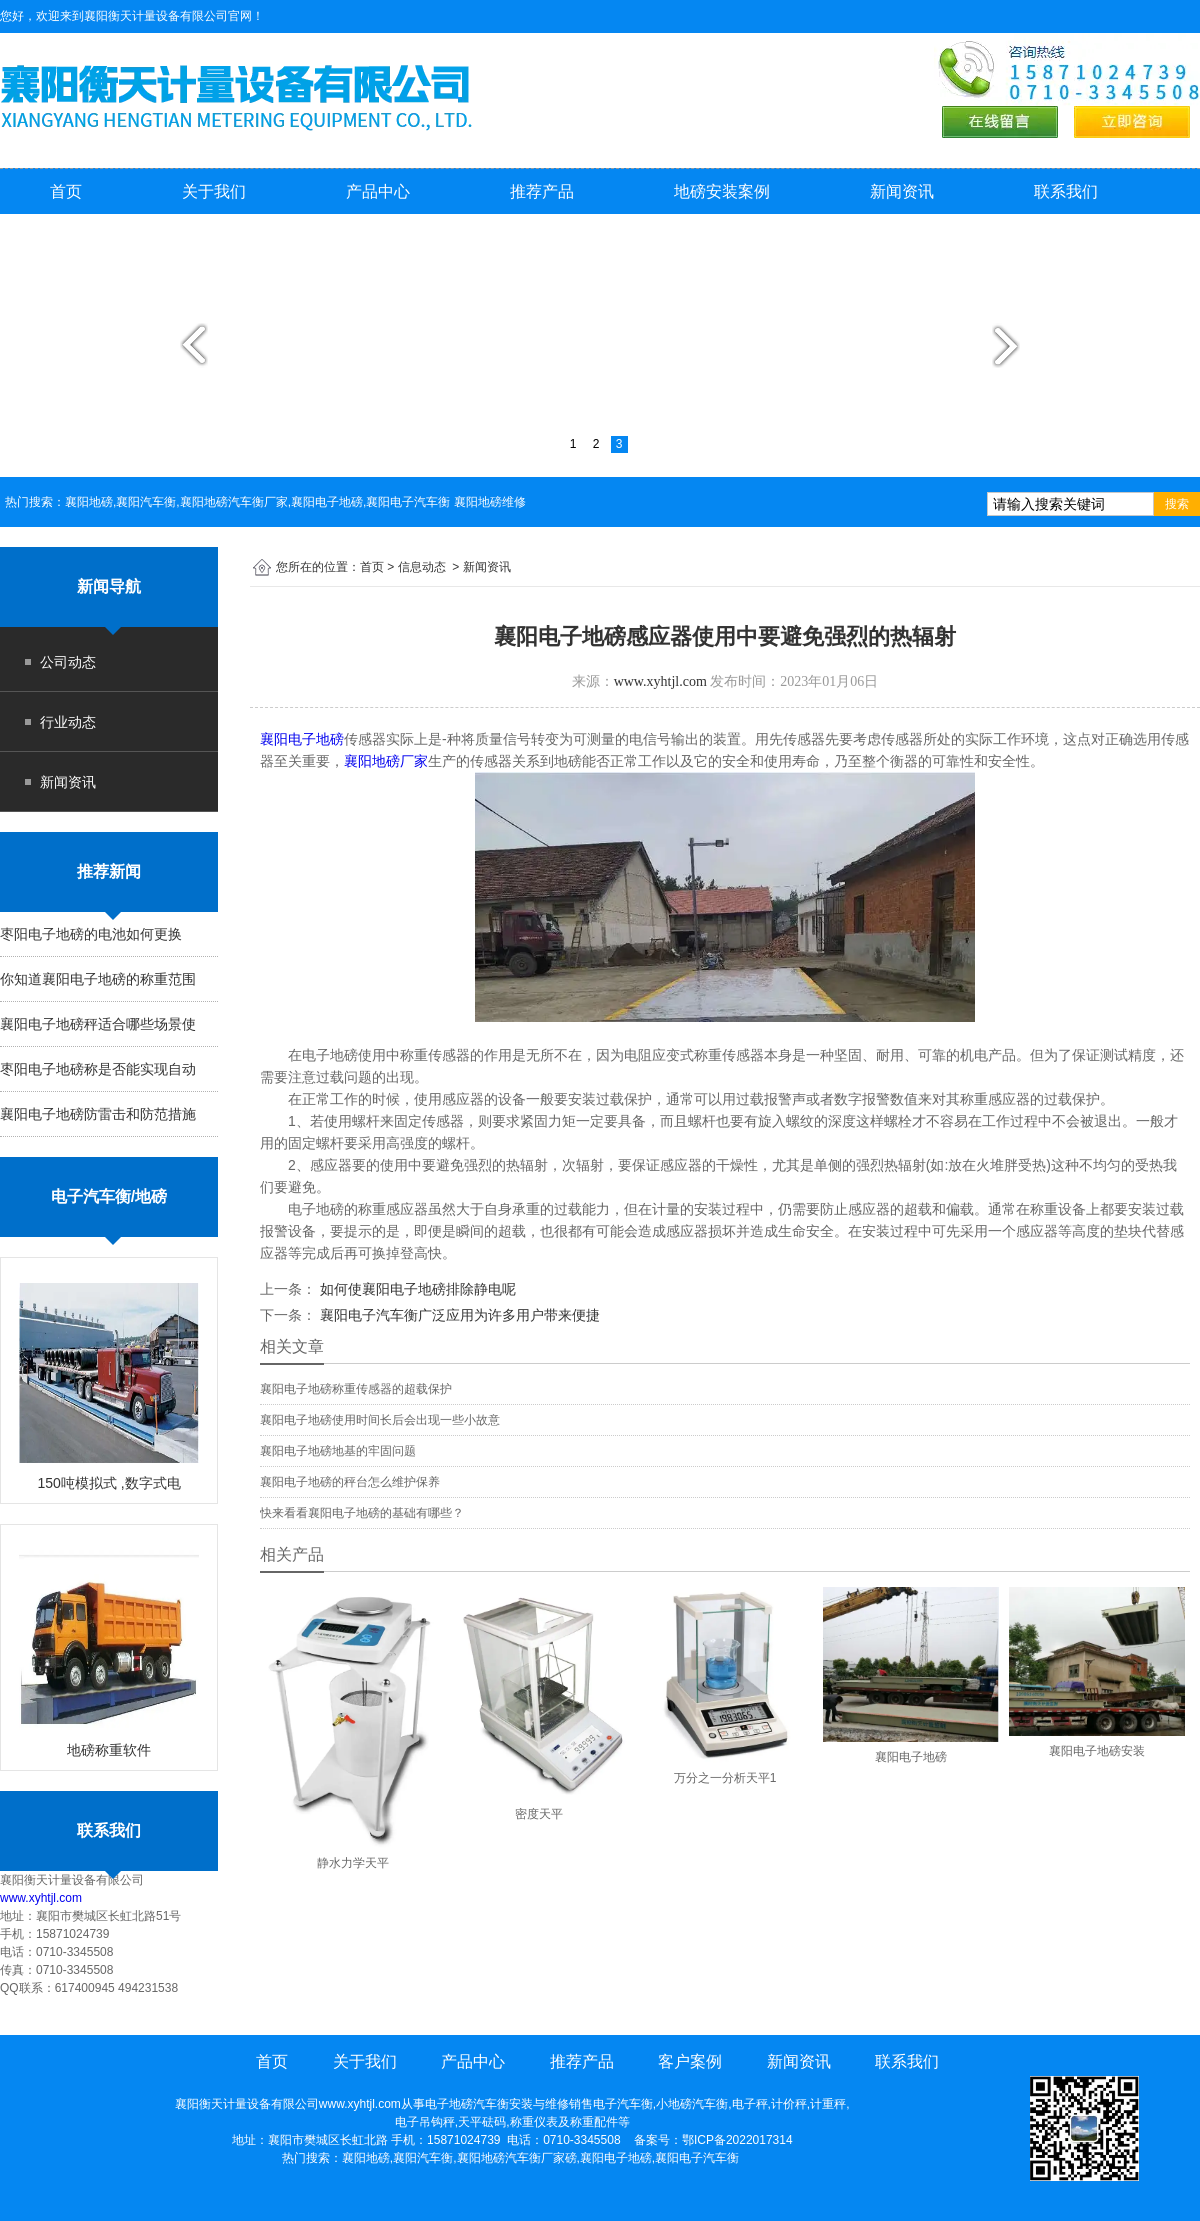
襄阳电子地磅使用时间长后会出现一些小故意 (380, 1420)
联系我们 (1066, 191)
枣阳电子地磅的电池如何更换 (91, 934)
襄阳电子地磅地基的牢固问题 (338, 1451)
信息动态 (422, 567)
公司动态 (68, 662)
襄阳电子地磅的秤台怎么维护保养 (350, 1482)
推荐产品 (542, 191)
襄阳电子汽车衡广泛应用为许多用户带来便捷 (458, 1315)
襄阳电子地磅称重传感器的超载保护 (356, 1389)
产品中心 (378, 191)
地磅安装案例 (722, 191)
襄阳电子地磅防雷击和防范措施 (98, 1114)
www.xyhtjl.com (41, 1898)
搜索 (1177, 504)
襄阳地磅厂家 (386, 761)
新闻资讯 (902, 191)
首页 (66, 191)
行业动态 (68, 722)
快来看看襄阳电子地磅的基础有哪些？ (362, 1513)
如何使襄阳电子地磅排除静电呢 (416, 1289)
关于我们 (214, 191)
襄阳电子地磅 (302, 739)
